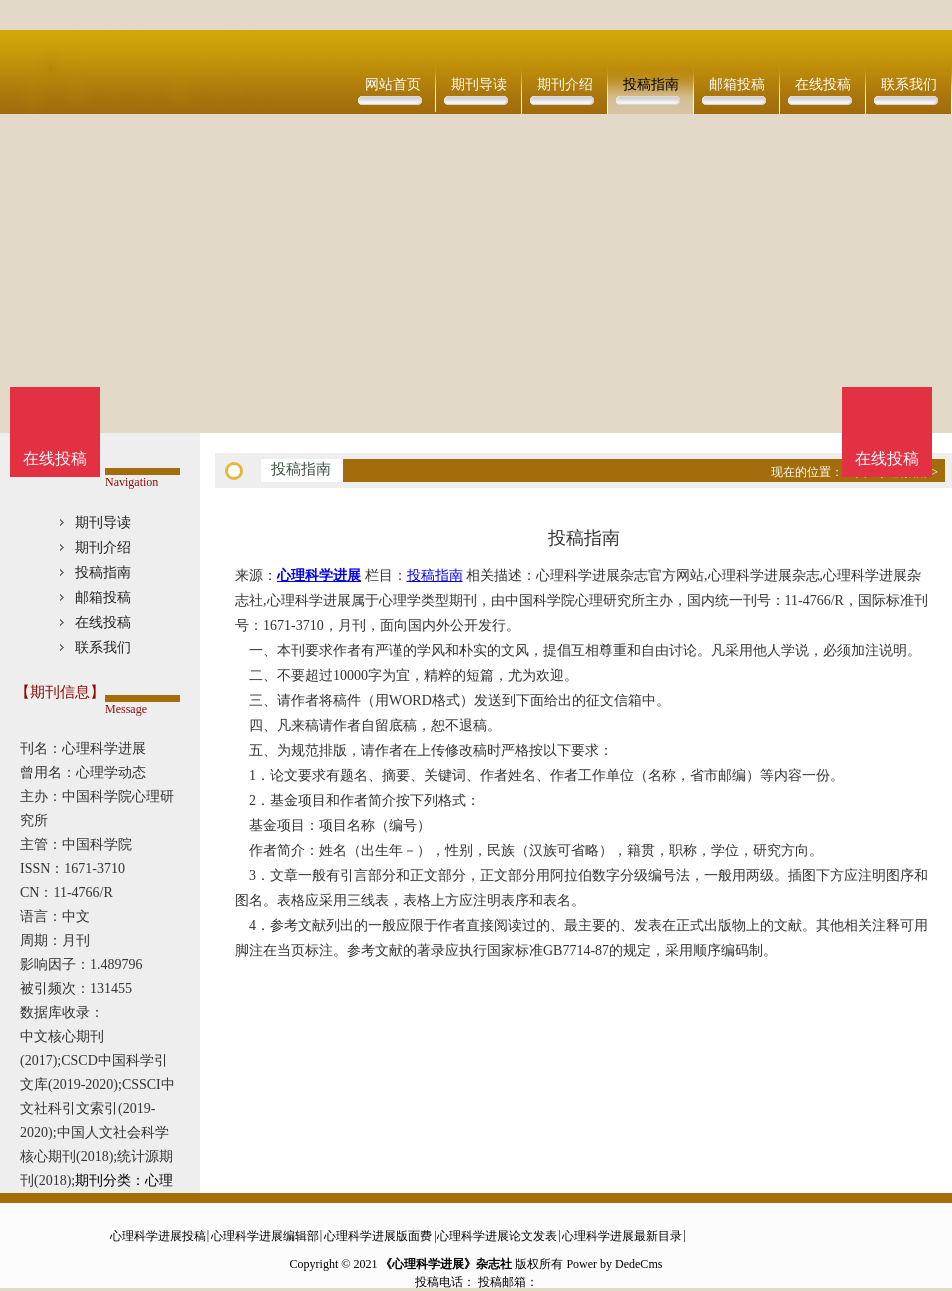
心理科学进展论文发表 (497, 1236)
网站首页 (393, 84)
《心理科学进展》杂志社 (446, 1264)
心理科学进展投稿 (158, 1236)
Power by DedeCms (614, 1264)
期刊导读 (479, 84)
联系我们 (909, 84)
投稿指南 (651, 84)
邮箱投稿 (737, 84)
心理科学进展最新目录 (622, 1236)
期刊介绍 (565, 84)
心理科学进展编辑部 (265, 1236)
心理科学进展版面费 (378, 1236)
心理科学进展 (319, 575)
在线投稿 (823, 84)
